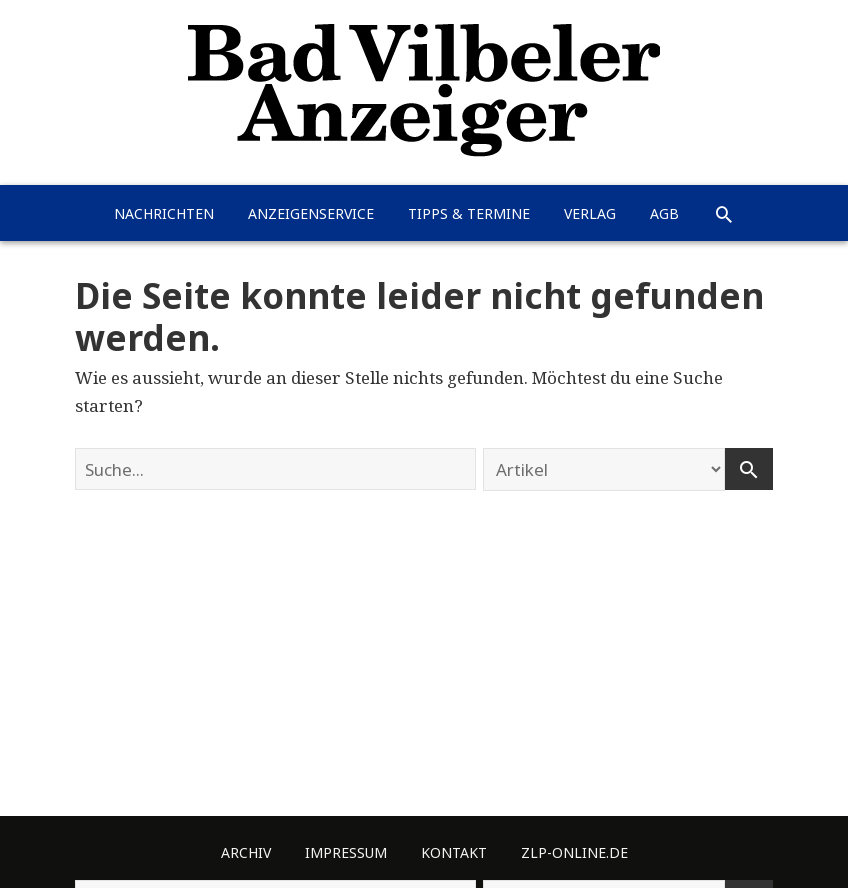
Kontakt (454, 852)
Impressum (346, 852)
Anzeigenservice (311, 213)
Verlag (590, 213)
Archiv (246, 852)
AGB (664, 213)
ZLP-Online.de (574, 852)
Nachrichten (164, 213)
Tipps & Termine (469, 213)
